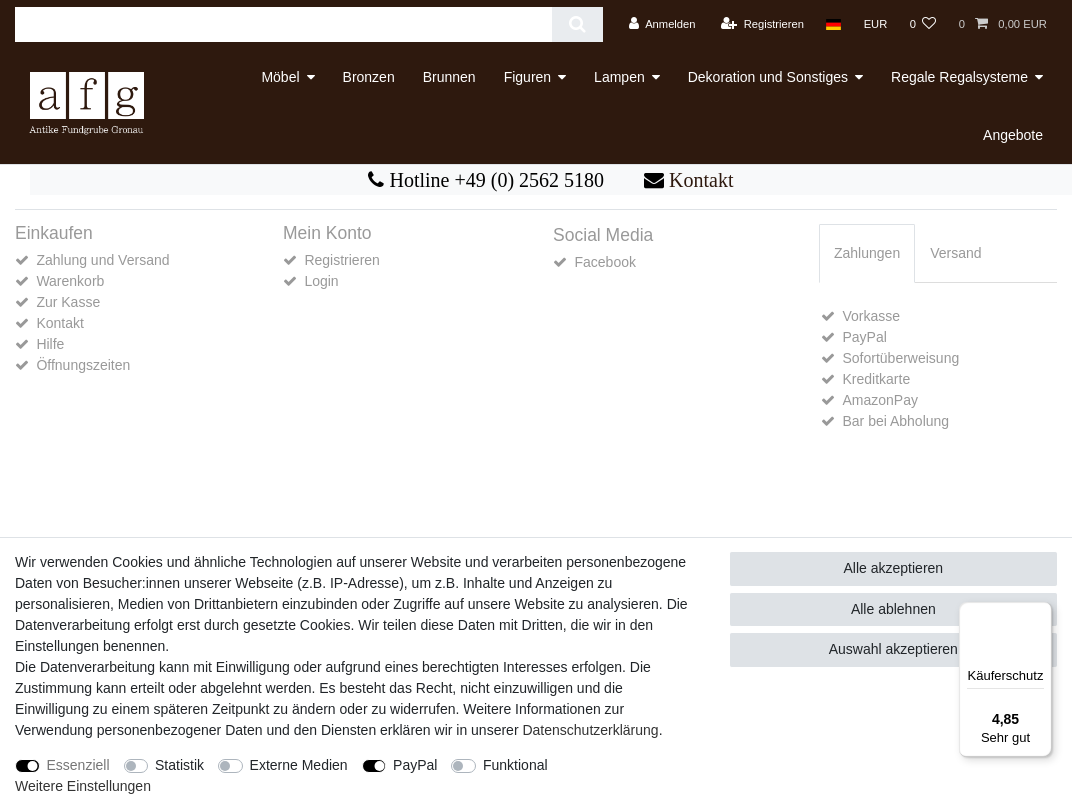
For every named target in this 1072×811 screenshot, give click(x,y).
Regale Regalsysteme (959, 77)
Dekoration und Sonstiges (768, 77)
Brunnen (449, 77)
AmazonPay (879, 400)
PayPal (864, 337)
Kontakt (698, 180)
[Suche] (577, 24)
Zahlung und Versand (102, 260)
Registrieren (341, 260)
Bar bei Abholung (895, 421)
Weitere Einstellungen (83, 786)
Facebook (604, 262)
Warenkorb (70, 281)
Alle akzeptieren (894, 568)
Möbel (280, 77)
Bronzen (369, 77)
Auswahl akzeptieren (893, 649)
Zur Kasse (68, 302)
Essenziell (78, 765)
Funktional (515, 765)
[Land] (833, 24)
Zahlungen (867, 253)
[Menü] (1040, 614)
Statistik (179, 765)
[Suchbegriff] (283, 24)
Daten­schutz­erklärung (590, 730)
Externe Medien (299, 765)
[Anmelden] (662, 24)
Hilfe (50, 344)
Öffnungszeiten (83, 365)
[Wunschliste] (922, 24)
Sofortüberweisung (900, 358)
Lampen (619, 77)
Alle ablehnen (893, 609)
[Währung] (875, 24)
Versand (955, 253)
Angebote (1013, 135)
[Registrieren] (762, 24)
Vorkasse (871, 316)
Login (321, 281)
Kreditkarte (876, 379)
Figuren (527, 77)
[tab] (867, 253)
